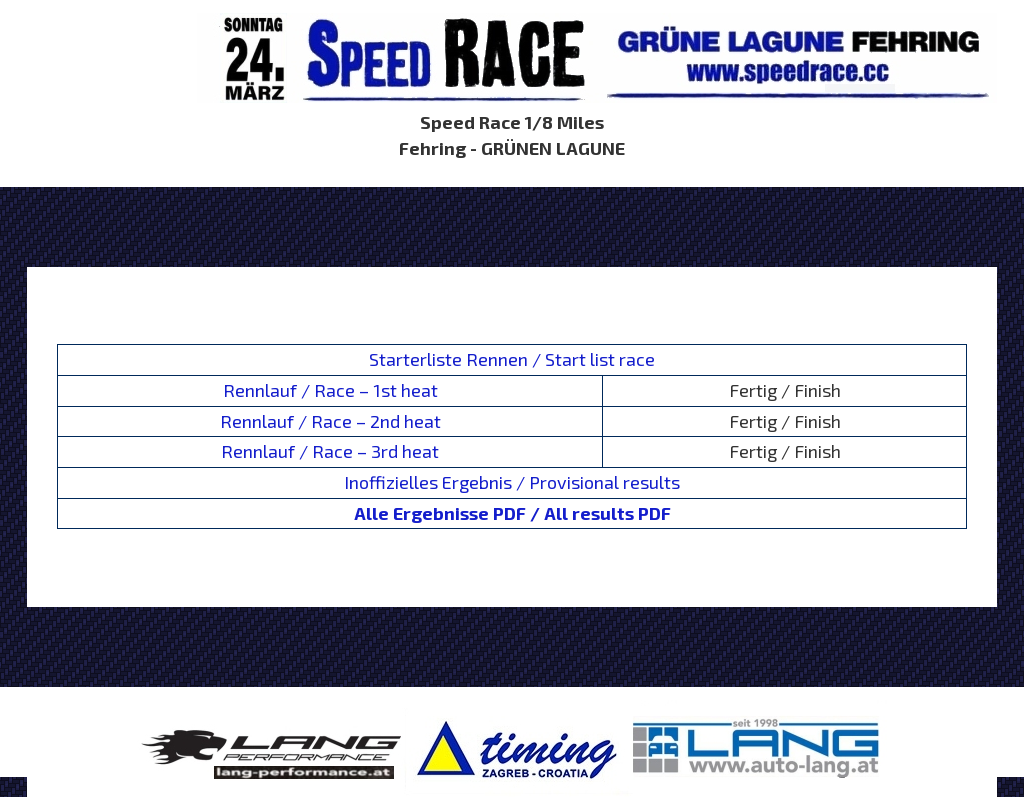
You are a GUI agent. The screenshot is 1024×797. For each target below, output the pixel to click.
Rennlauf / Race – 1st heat (330, 390)
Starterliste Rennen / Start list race (512, 359)
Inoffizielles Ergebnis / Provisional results (512, 482)
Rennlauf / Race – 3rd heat (330, 451)
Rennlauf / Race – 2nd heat (330, 421)
